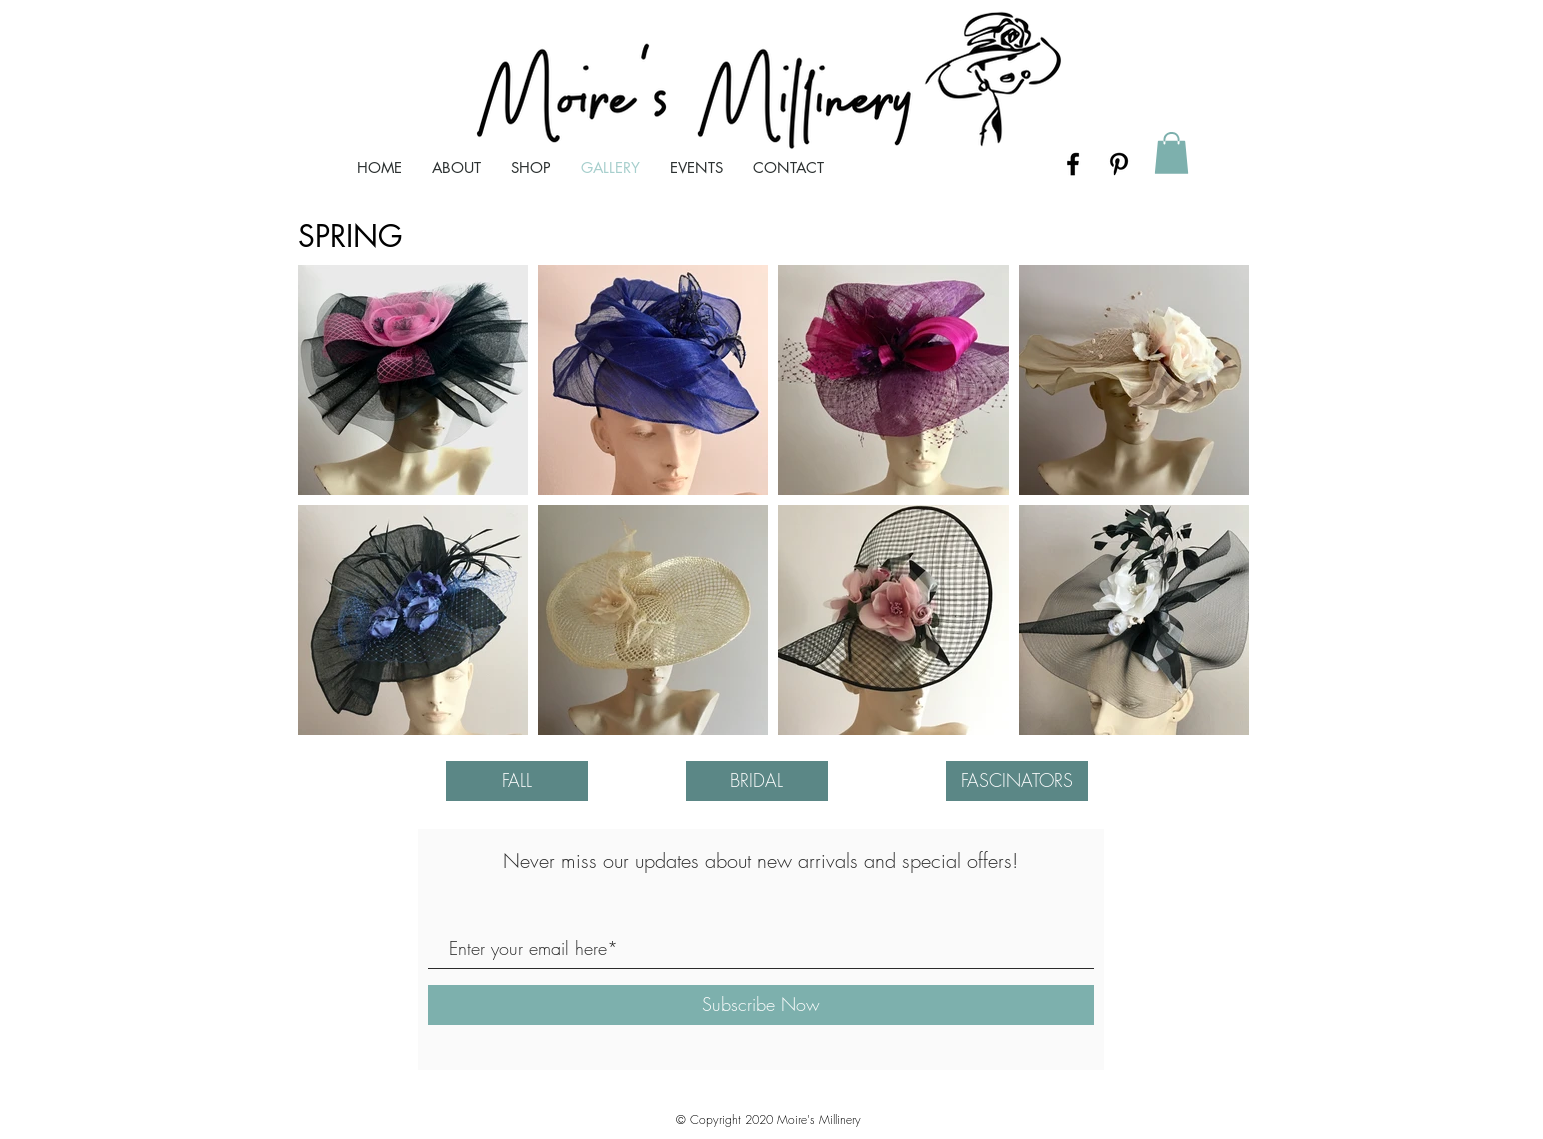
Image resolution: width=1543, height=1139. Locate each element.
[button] (1171, 153)
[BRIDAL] (757, 781)
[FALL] (517, 781)
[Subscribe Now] (761, 1005)
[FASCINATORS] (1017, 781)
